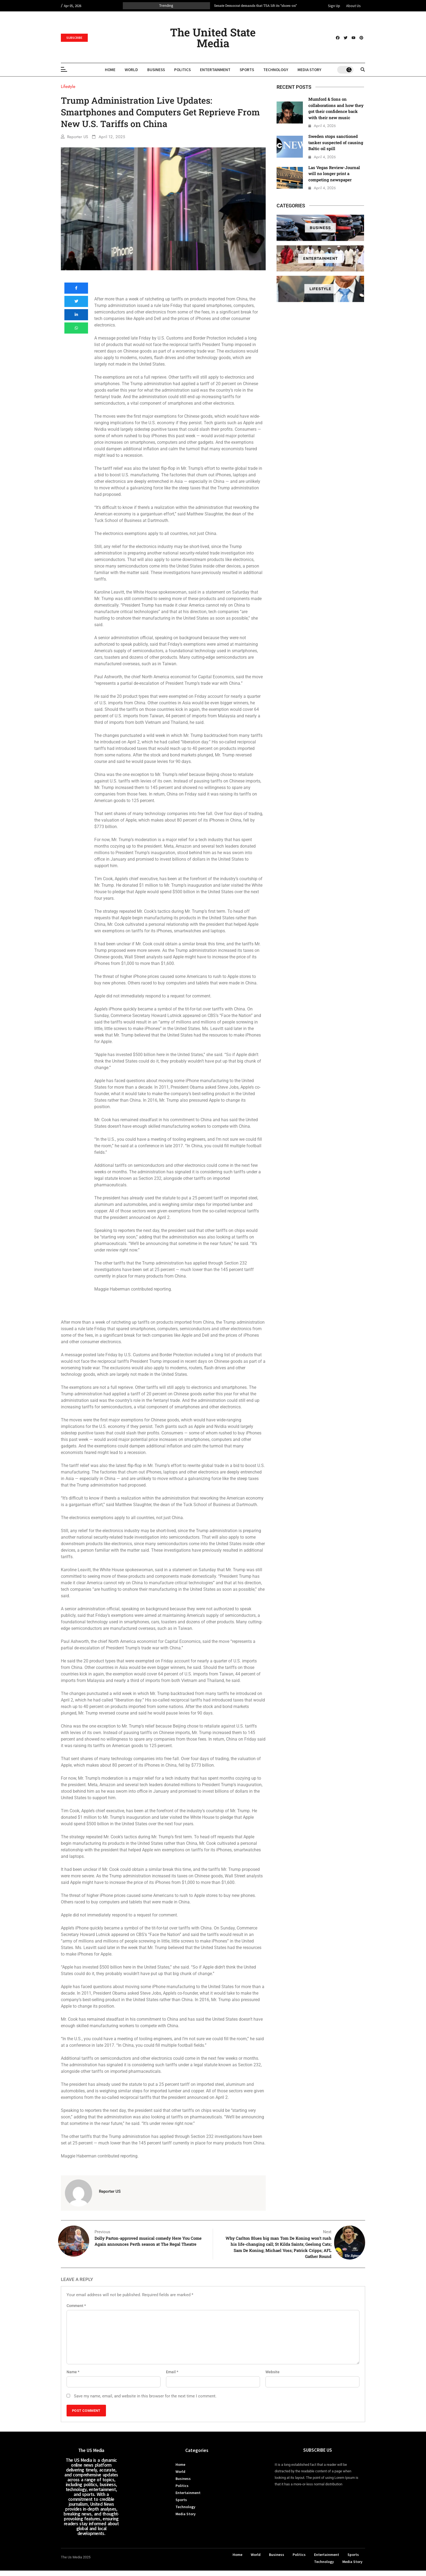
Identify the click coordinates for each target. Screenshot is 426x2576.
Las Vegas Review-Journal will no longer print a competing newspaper (334, 173)
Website (272, 2372)
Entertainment (215, 69)
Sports (247, 69)
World (131, 69)
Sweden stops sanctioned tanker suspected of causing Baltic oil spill (335, 142)
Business (156, 69)
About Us (353, 5)
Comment (76, 2306)
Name (73, 2372)
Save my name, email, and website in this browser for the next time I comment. (145, 2396)
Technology (275, 69)
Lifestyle (320, 289)
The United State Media (213, 37)
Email (172, 2372)
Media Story (309, 69)
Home (110, 69)
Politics (182, 69)
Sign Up (334, 5)
